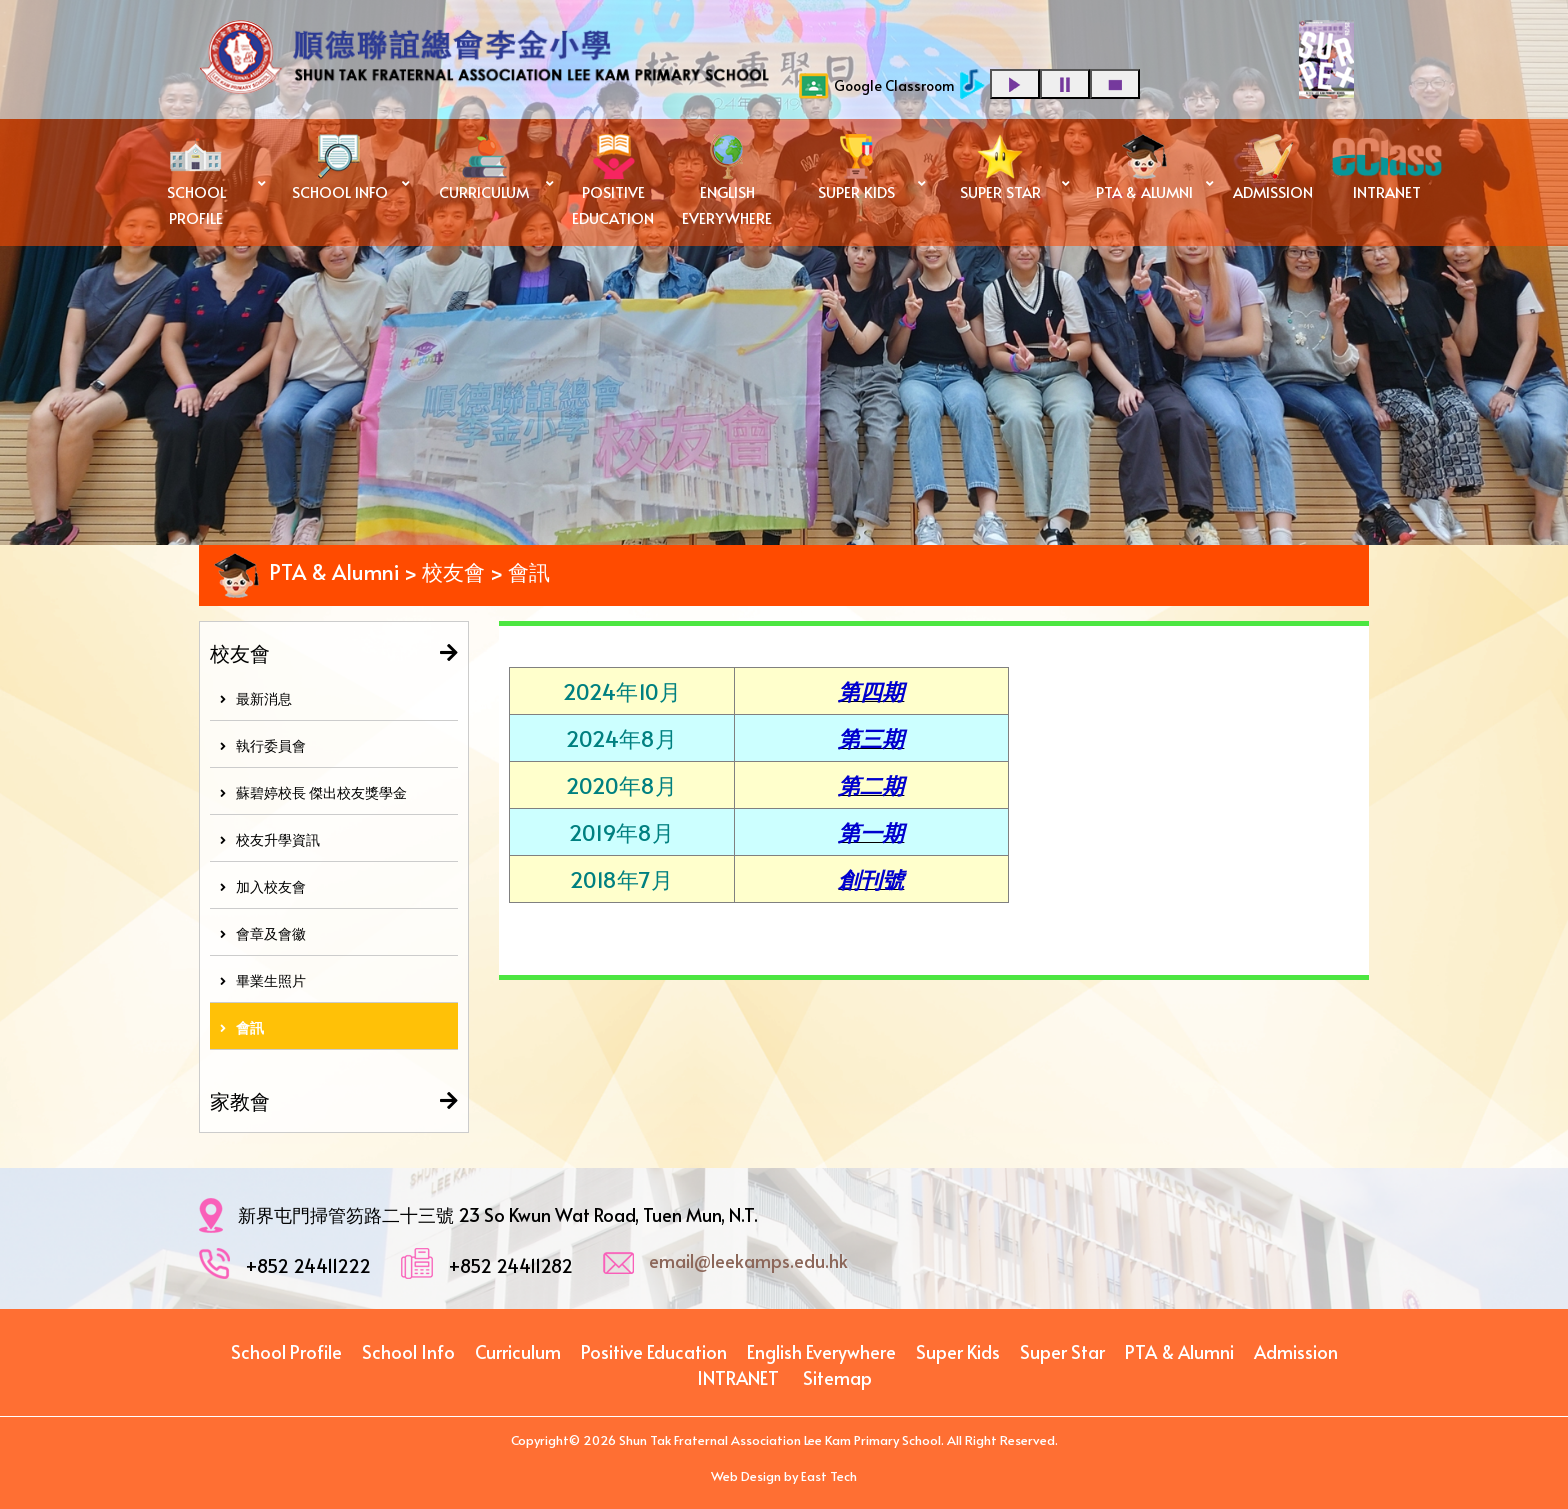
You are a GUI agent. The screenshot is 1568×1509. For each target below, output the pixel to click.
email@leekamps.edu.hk (748, 1260)
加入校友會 (263, 886)
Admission (1296, 1351)
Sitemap (837, 1377)
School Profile (286, 1351)
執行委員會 (263, 745)
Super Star (1062, 1351)
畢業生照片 (263, 980)
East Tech (829, 1476)
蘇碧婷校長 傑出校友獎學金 (313, 792)
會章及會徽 (263, 933)
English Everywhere (821, 1351)
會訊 (242, 1027)
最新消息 (256, 698)
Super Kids (958, 1351)
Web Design (746, 1476)
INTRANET (738, 1377)
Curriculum (518, 1351)
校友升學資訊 (270, 839)
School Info (408, 1351)
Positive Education (654, 1351)
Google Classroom (877, 86)
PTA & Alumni (1179, 1351)
